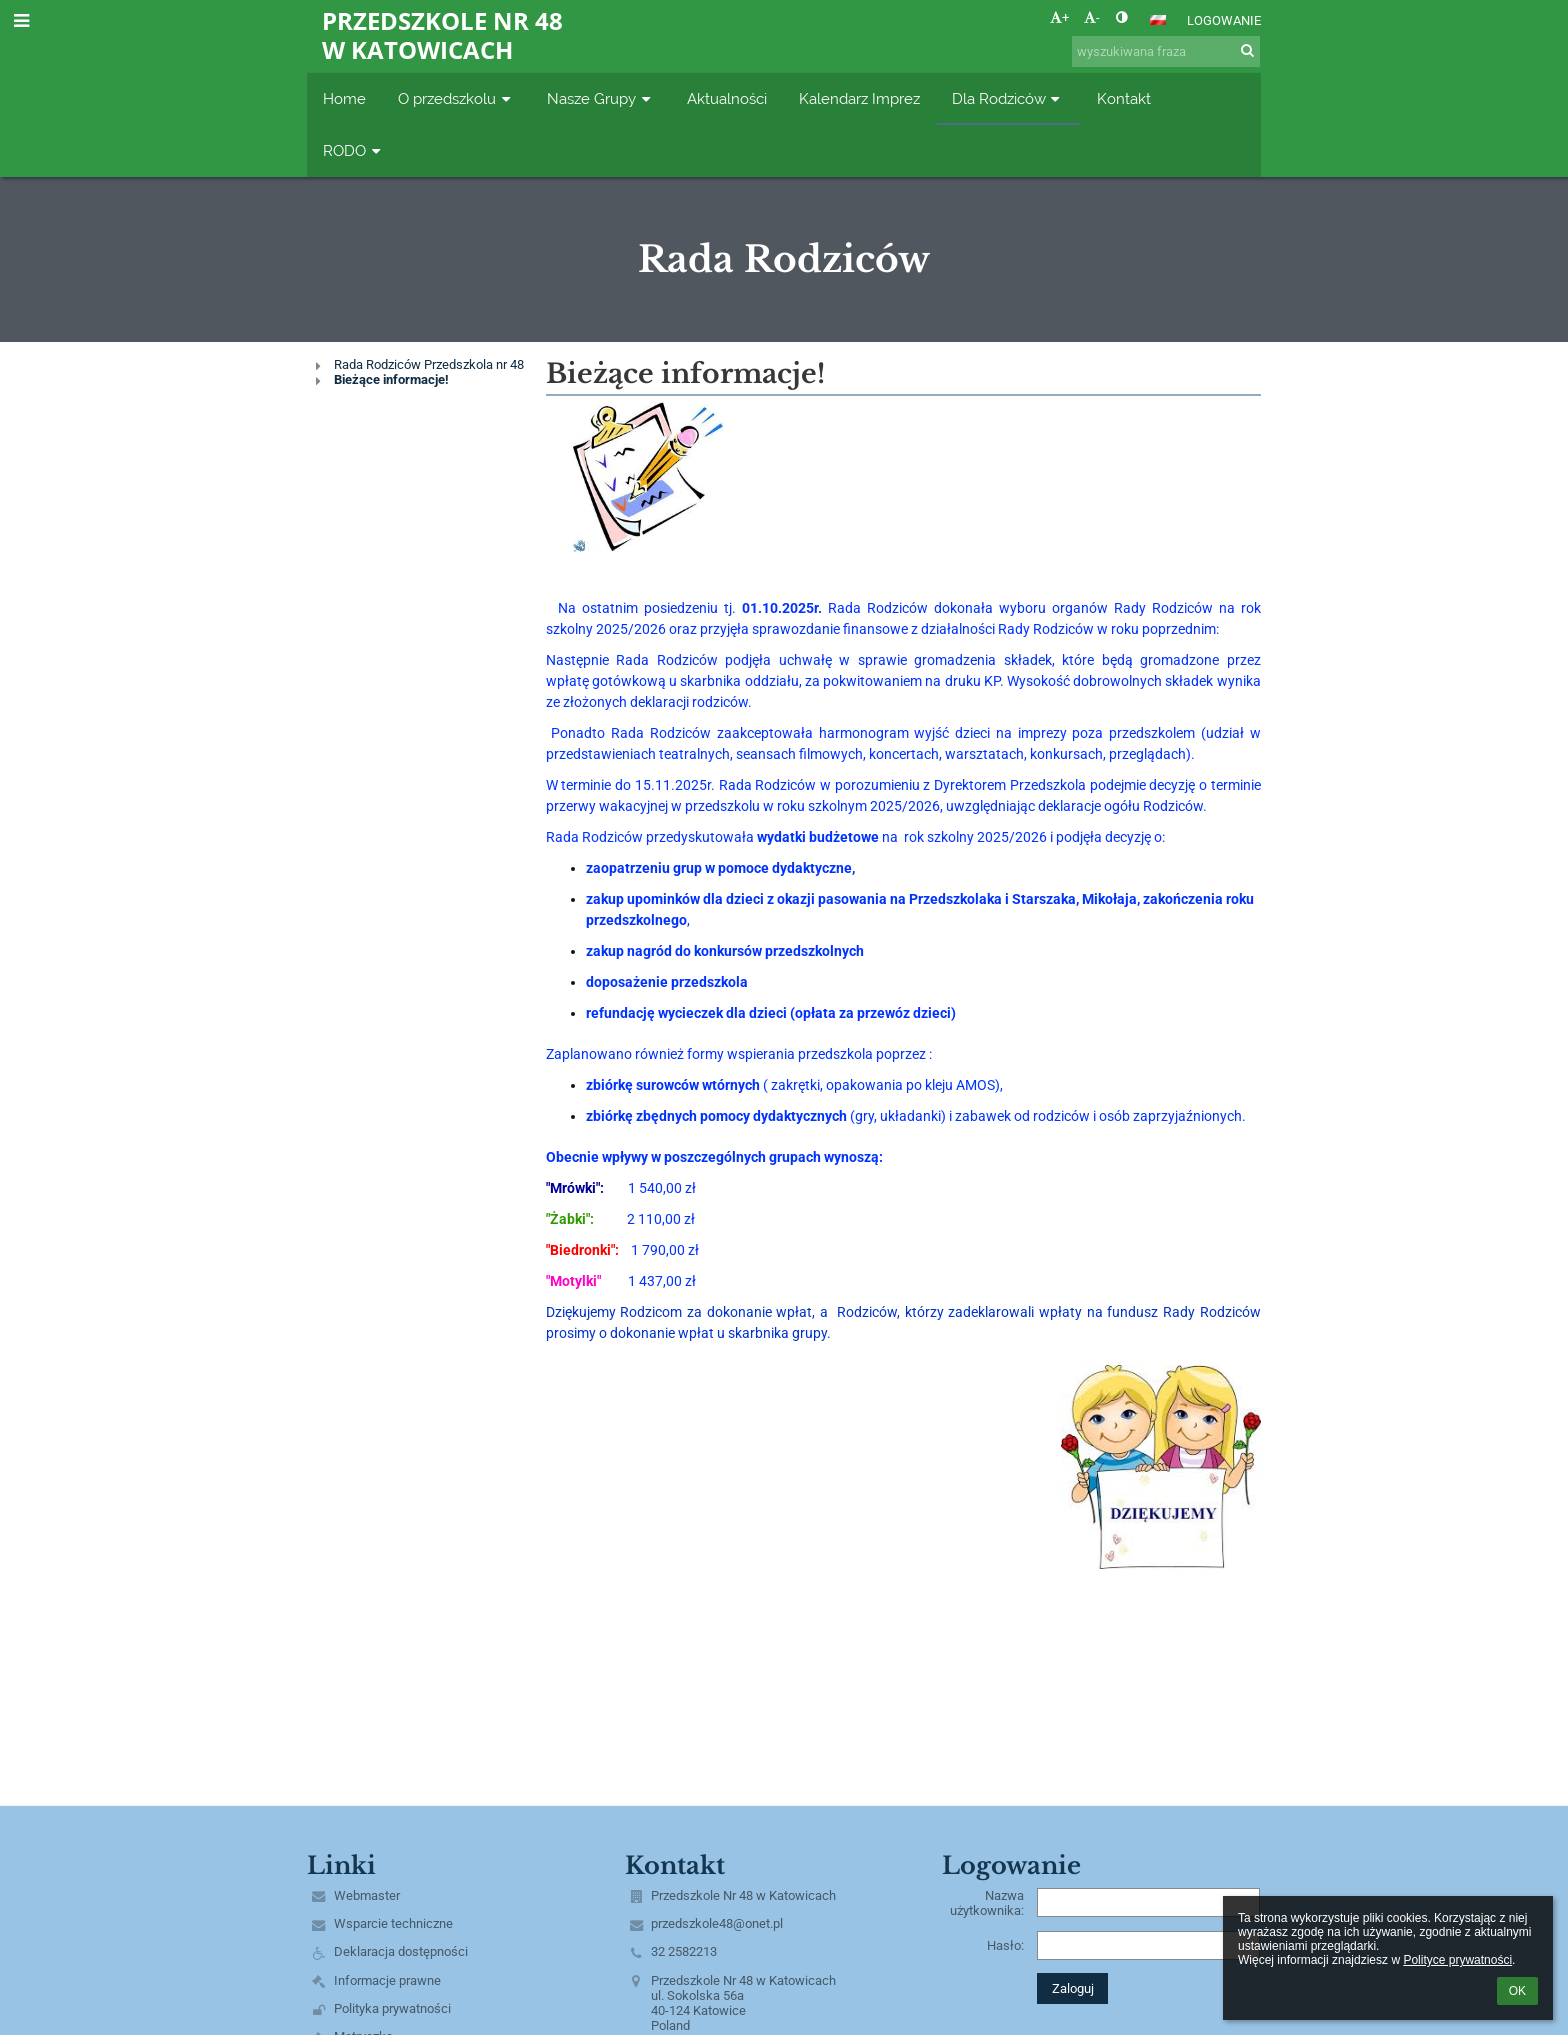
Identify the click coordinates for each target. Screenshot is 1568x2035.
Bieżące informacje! (391, 379)
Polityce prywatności (1457, 1960)
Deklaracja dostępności (401, 1951)
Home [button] (344, 98)
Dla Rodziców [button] (1008, 98)
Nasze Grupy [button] (601, 98)
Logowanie (1224, 20)
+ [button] (1059, 17)
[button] (1158, 20)
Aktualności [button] (727, 98)
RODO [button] (354, 150)
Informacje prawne (387, 1980)
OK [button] (1517, 1991)
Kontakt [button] (1124, 98)
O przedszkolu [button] (456, 98)
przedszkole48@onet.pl (717, 1923)
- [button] (1092, 17)
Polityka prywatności (392, 2008)
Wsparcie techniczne (393, 1923)
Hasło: (1005, 1945)
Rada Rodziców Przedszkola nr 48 (429, 364)
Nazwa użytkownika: (987, 1903)
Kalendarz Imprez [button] (859, 98)
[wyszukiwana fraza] (1166, 51)
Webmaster (367, 1895)
